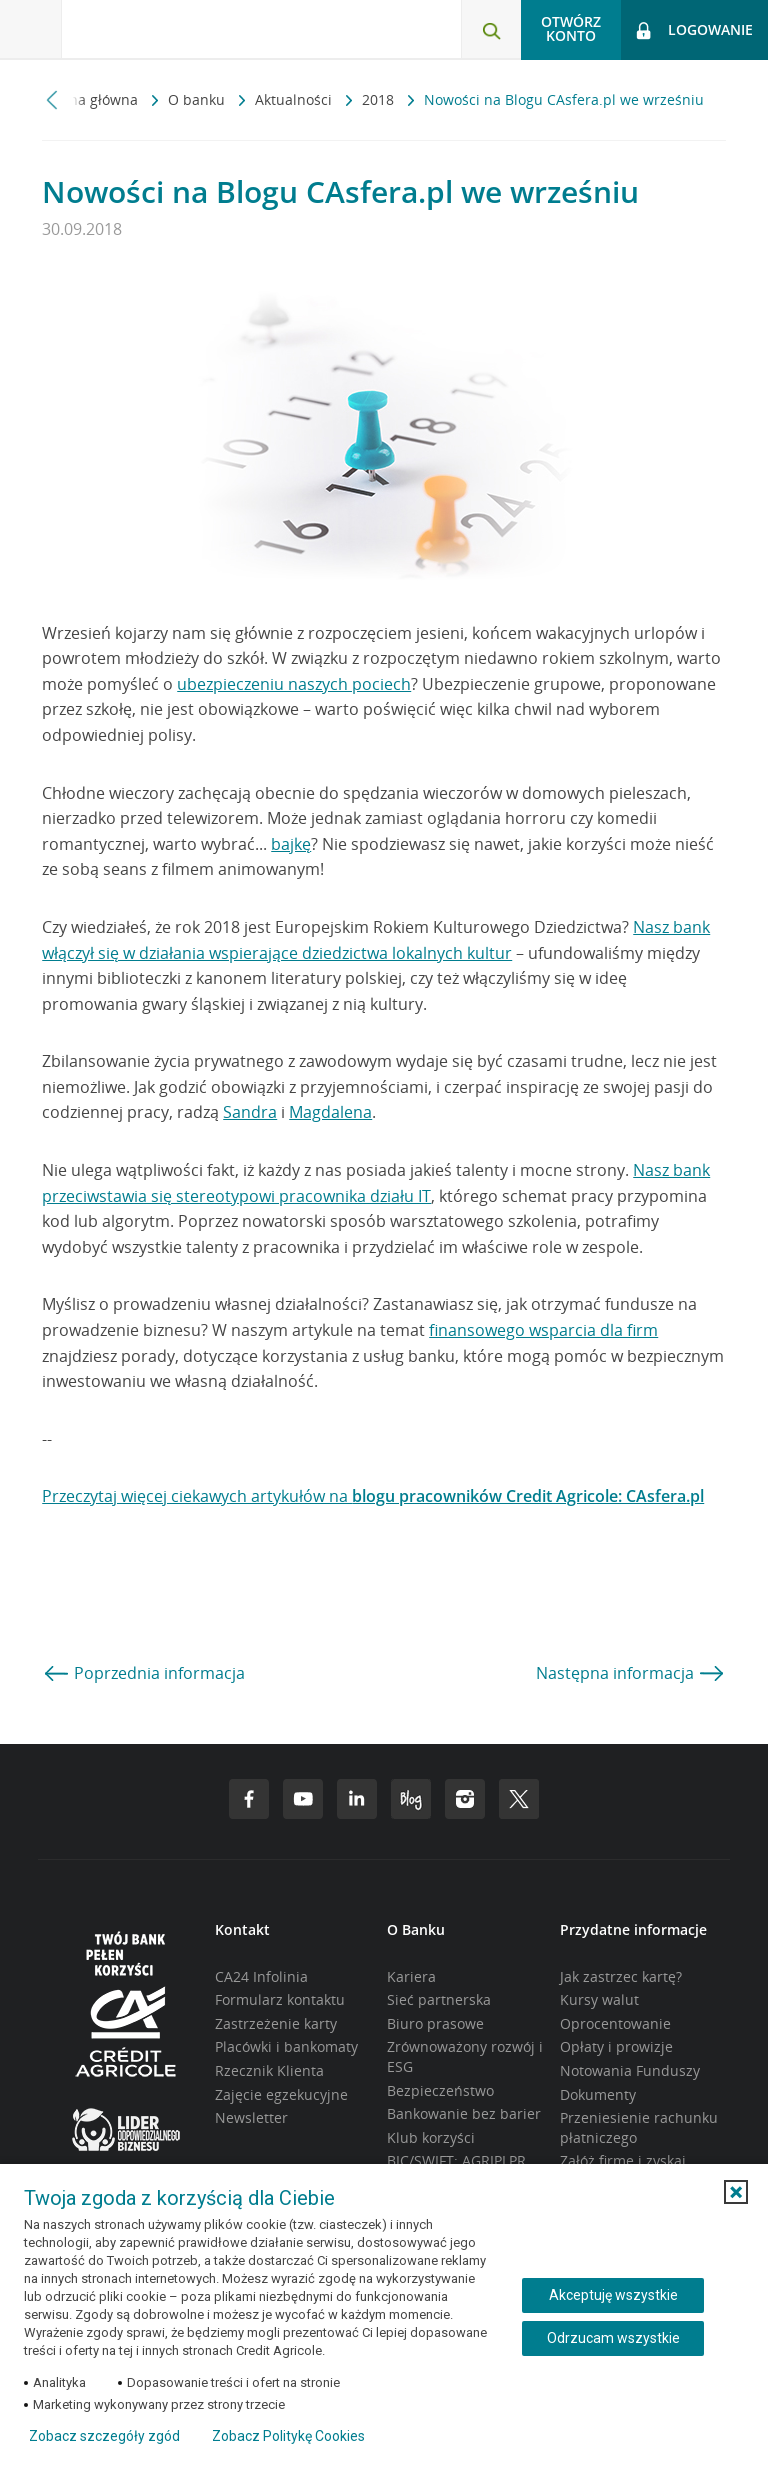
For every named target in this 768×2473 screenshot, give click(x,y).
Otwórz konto (571, 28)
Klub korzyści (431, 2137)
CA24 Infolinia (261, 1976)
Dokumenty (598, 2094)
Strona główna (92, 99)
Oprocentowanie (615, 2023)
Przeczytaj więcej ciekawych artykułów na (373, 1496)
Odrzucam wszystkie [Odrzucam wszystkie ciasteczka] (613, 2338)
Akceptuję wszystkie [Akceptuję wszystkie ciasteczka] (613, 2295)
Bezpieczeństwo (440, 2090)
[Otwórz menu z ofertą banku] (31, 30)
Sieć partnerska (439, 1999)
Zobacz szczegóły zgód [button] (104, 2436)
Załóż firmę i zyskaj (623, 2160)
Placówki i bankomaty (286, 2046)
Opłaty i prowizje (616, 2046)
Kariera (411, 1976)
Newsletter (251, 2117)
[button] (736, 2192)
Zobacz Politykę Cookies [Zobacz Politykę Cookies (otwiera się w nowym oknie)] (288, 2436)
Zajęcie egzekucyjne (281, 2094)
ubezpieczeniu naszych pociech (294, 684)
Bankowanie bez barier (464, 2113)
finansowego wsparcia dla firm (543, 1330)
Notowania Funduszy (630, 2070)
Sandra (250, 1112)
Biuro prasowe (435, 2023)
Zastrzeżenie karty (276, 2023)
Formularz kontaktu (280, 1999)
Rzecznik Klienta (269, 2070)
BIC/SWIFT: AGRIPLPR (456, 2160)
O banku (198, 99)
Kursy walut (599, 1999)
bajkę (291, 844)
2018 (380, 99)
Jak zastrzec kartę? (621, 1976)
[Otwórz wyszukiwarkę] (491, 30)
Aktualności (295, 99)
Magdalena (330, 1112)
